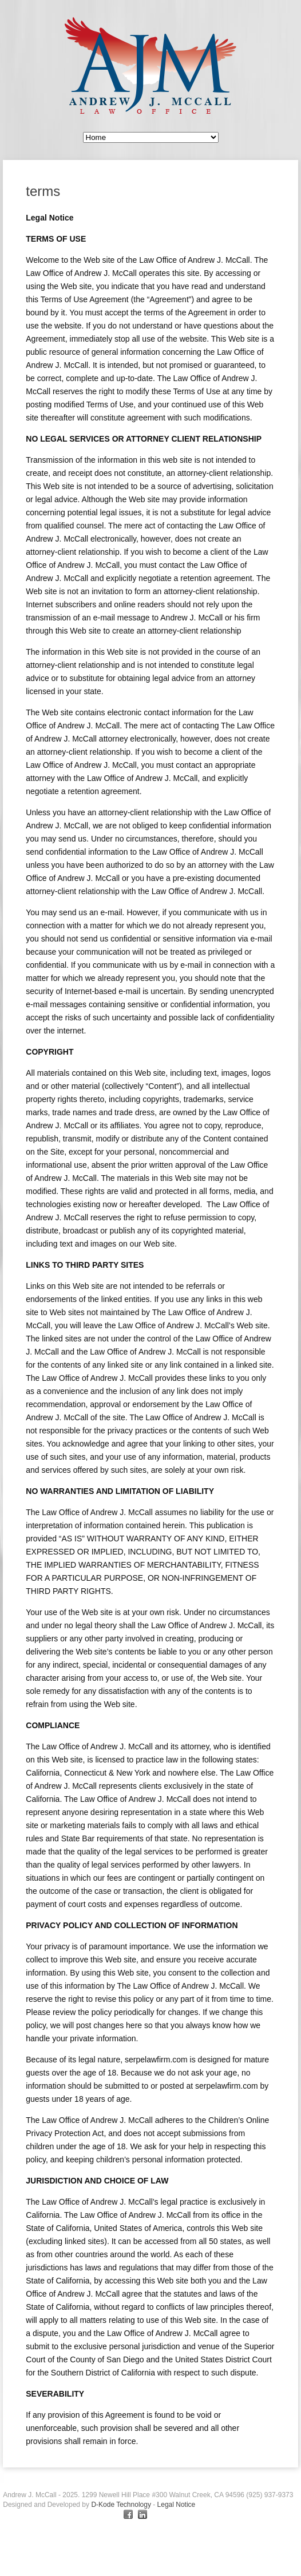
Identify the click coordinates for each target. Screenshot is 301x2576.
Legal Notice (176, 2505)
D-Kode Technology (122, 2505)
